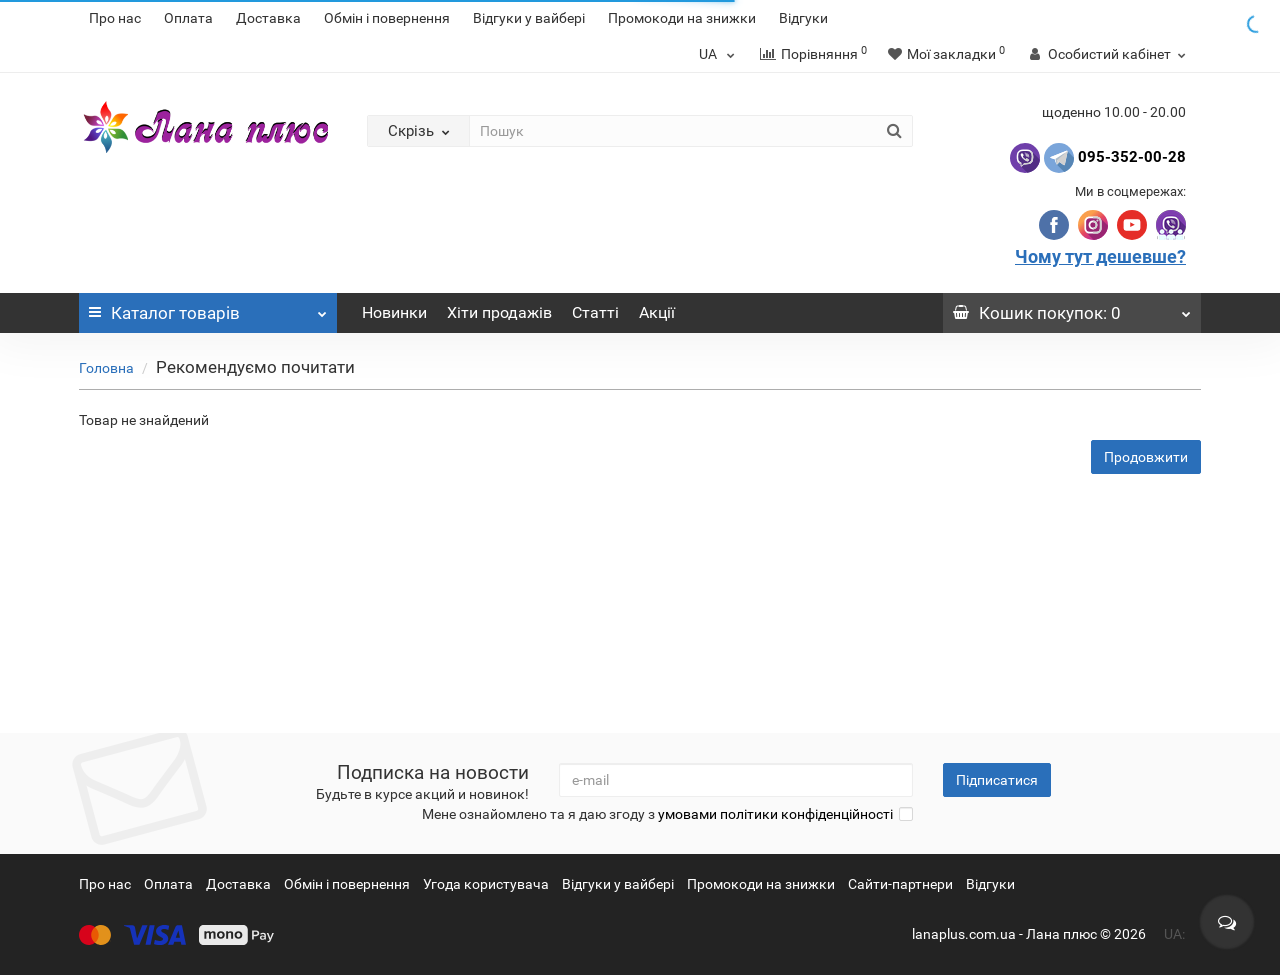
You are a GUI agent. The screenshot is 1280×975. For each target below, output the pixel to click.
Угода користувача (486, 884)
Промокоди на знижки (682, 18)
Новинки (394, 312)
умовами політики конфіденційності (775, 814)
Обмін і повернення (387, 18)
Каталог (208, 308)
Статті (595, 312)
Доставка (268, 18)
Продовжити (1146, 457)
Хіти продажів (499, 312)
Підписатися (997, 780)
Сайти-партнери (900, 884)
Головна (106, 368)
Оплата (188, 18)
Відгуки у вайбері (529, 18)
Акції (657, 312)
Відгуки (803, 18)
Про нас (115, 18)
